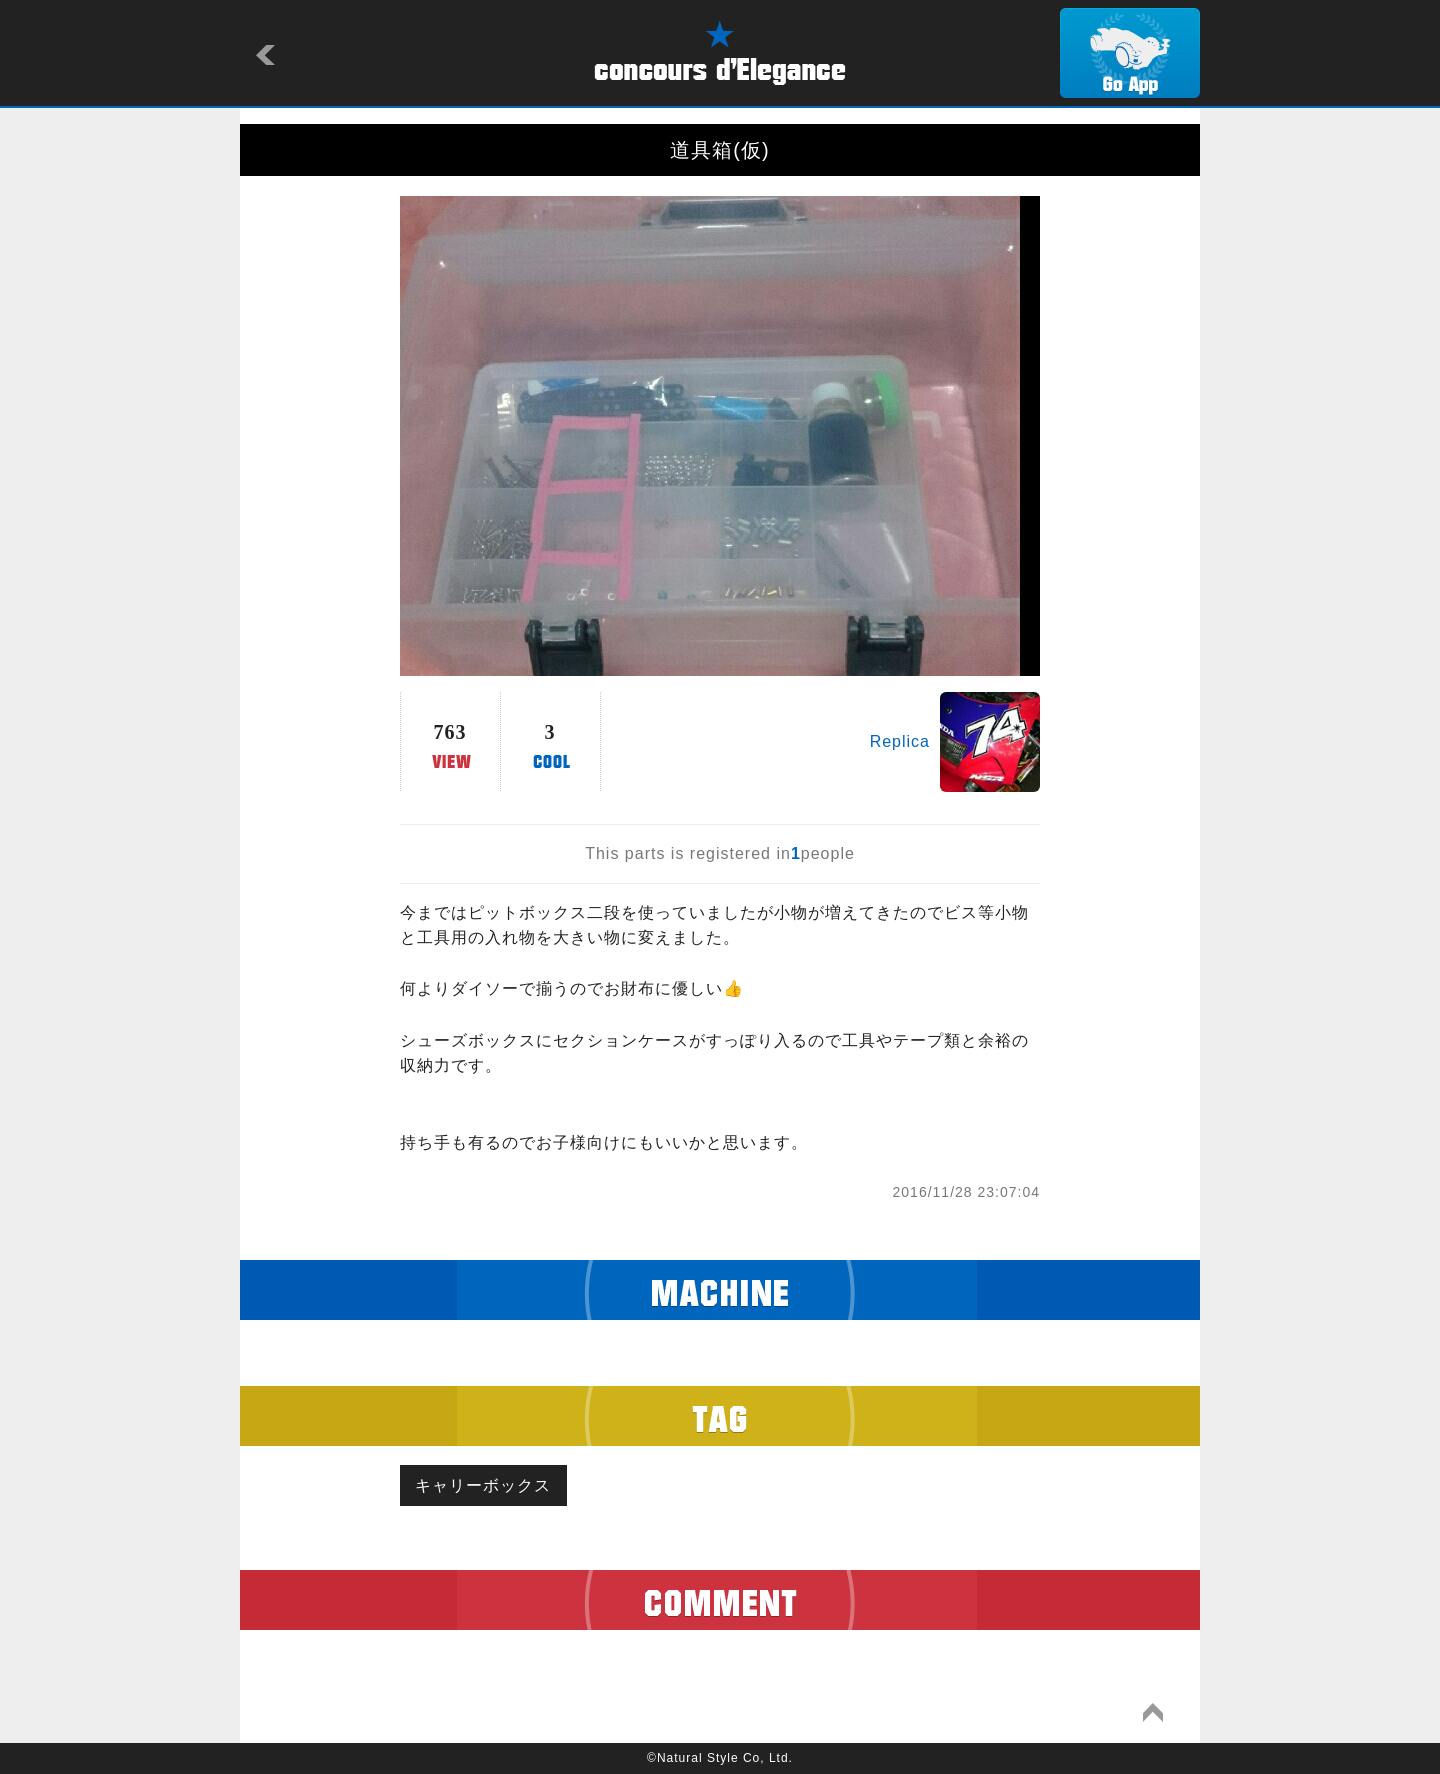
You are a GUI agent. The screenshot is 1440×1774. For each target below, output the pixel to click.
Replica (900, 741)
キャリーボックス (484, 1485)
